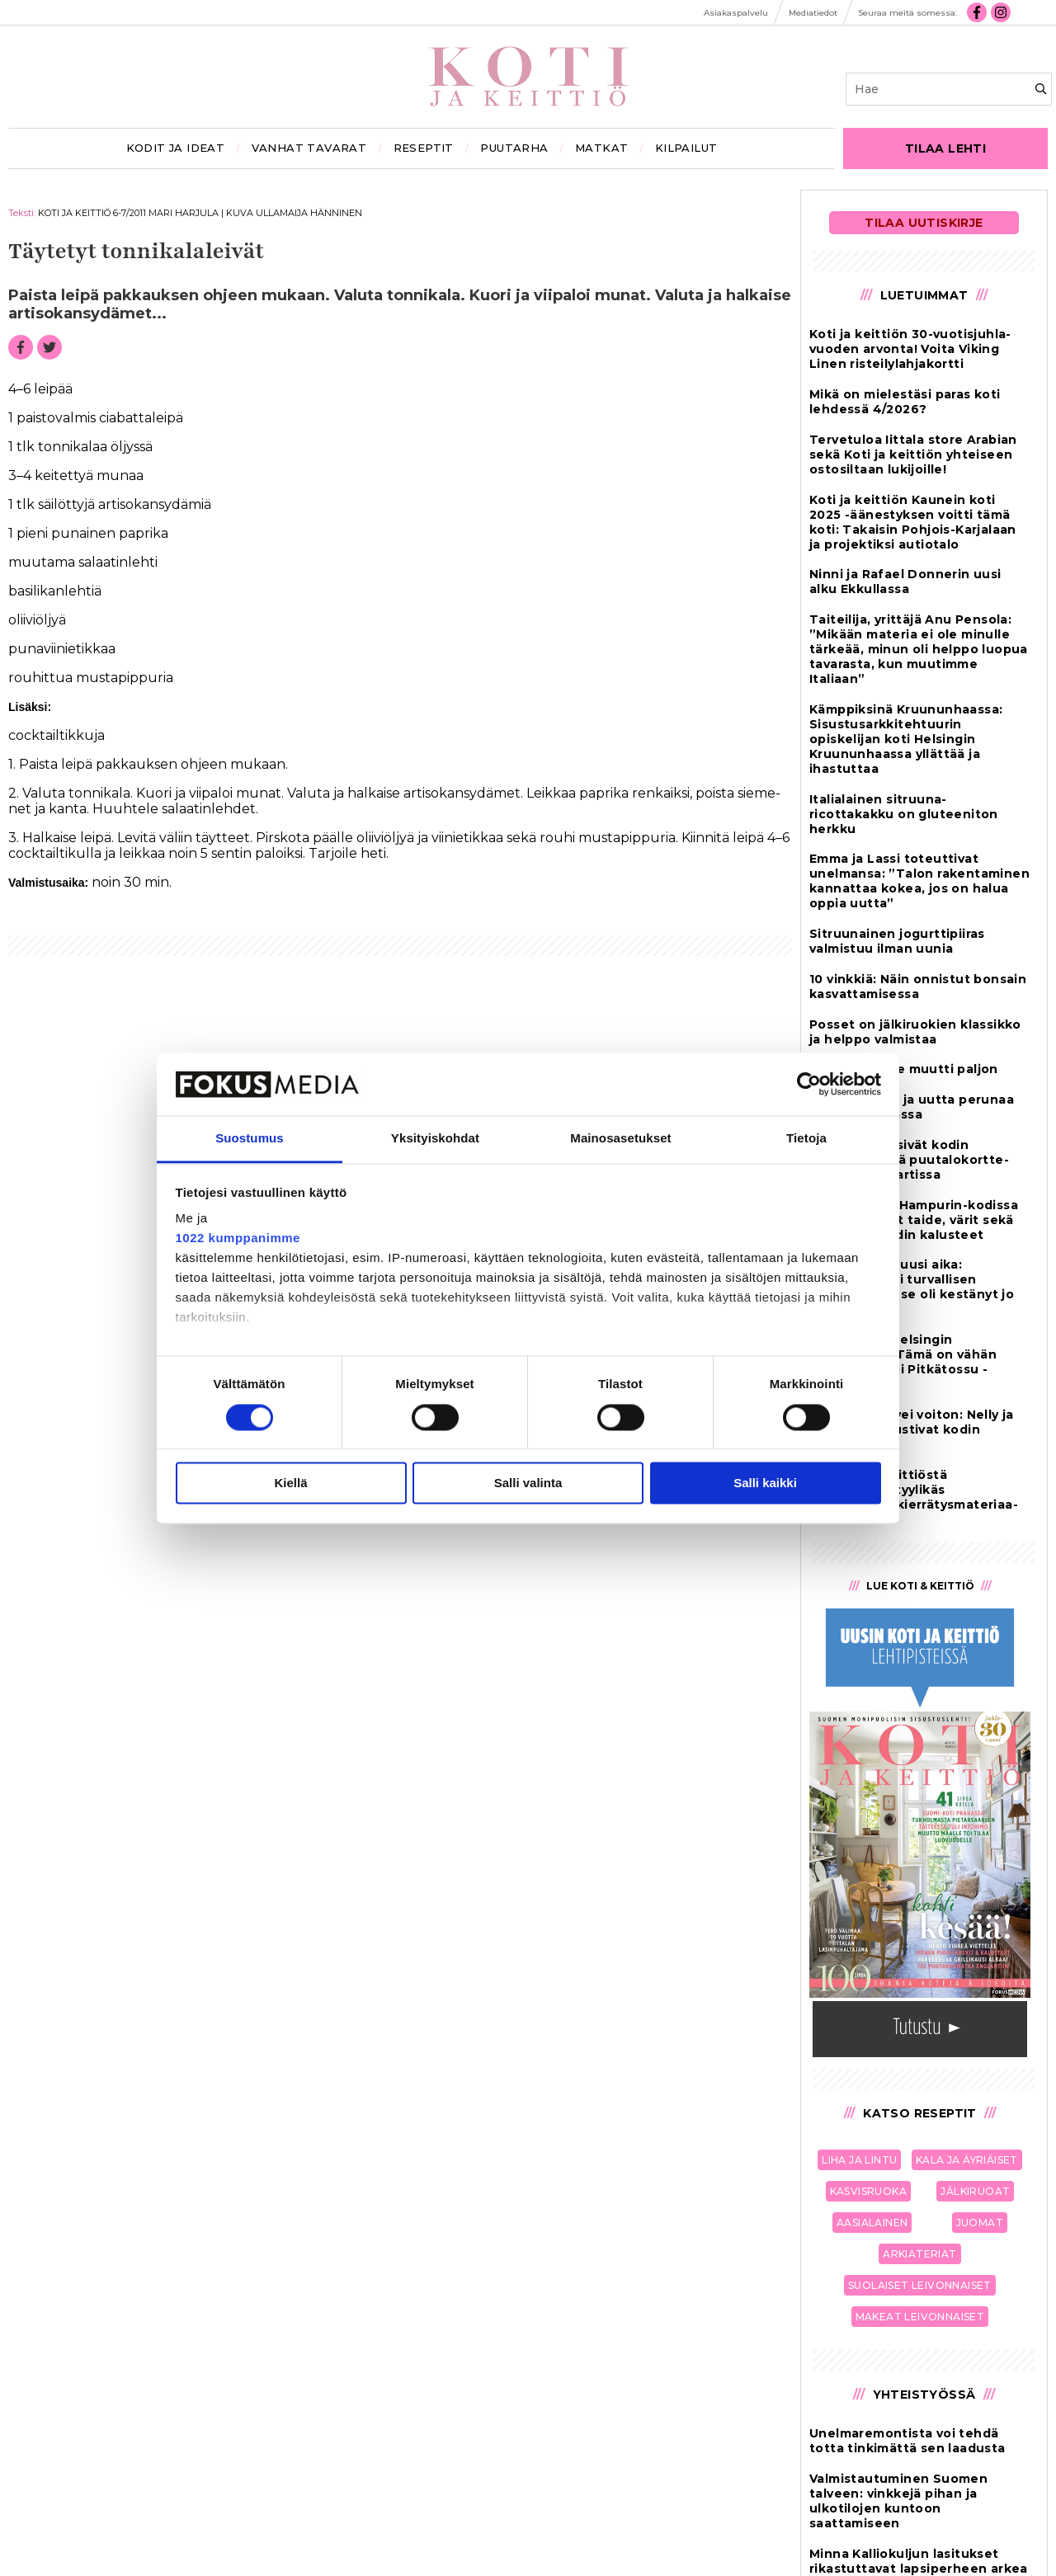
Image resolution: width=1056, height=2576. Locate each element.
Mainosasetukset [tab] (620, 1139)
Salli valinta (528, 1483)
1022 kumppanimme (238, 1238)
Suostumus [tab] (249, 1139)
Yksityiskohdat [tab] (435, 1139)
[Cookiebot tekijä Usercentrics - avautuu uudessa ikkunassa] (809, 1083)
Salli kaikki (765, 1483)
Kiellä (290, 1483)
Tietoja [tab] (806, 1139)
